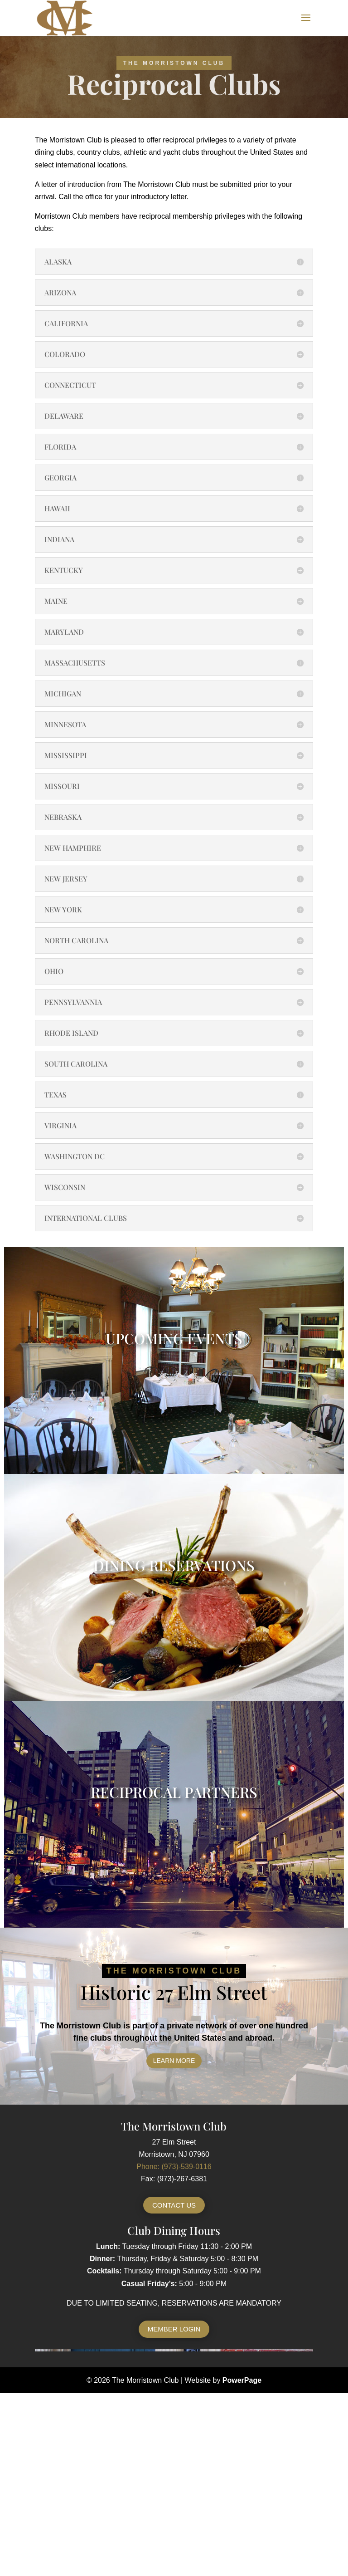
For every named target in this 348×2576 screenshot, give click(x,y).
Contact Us (174, 2205)
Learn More (174, 2060)
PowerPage (241, 2380)
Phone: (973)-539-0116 (173, 2166)
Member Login (174, 2329)
